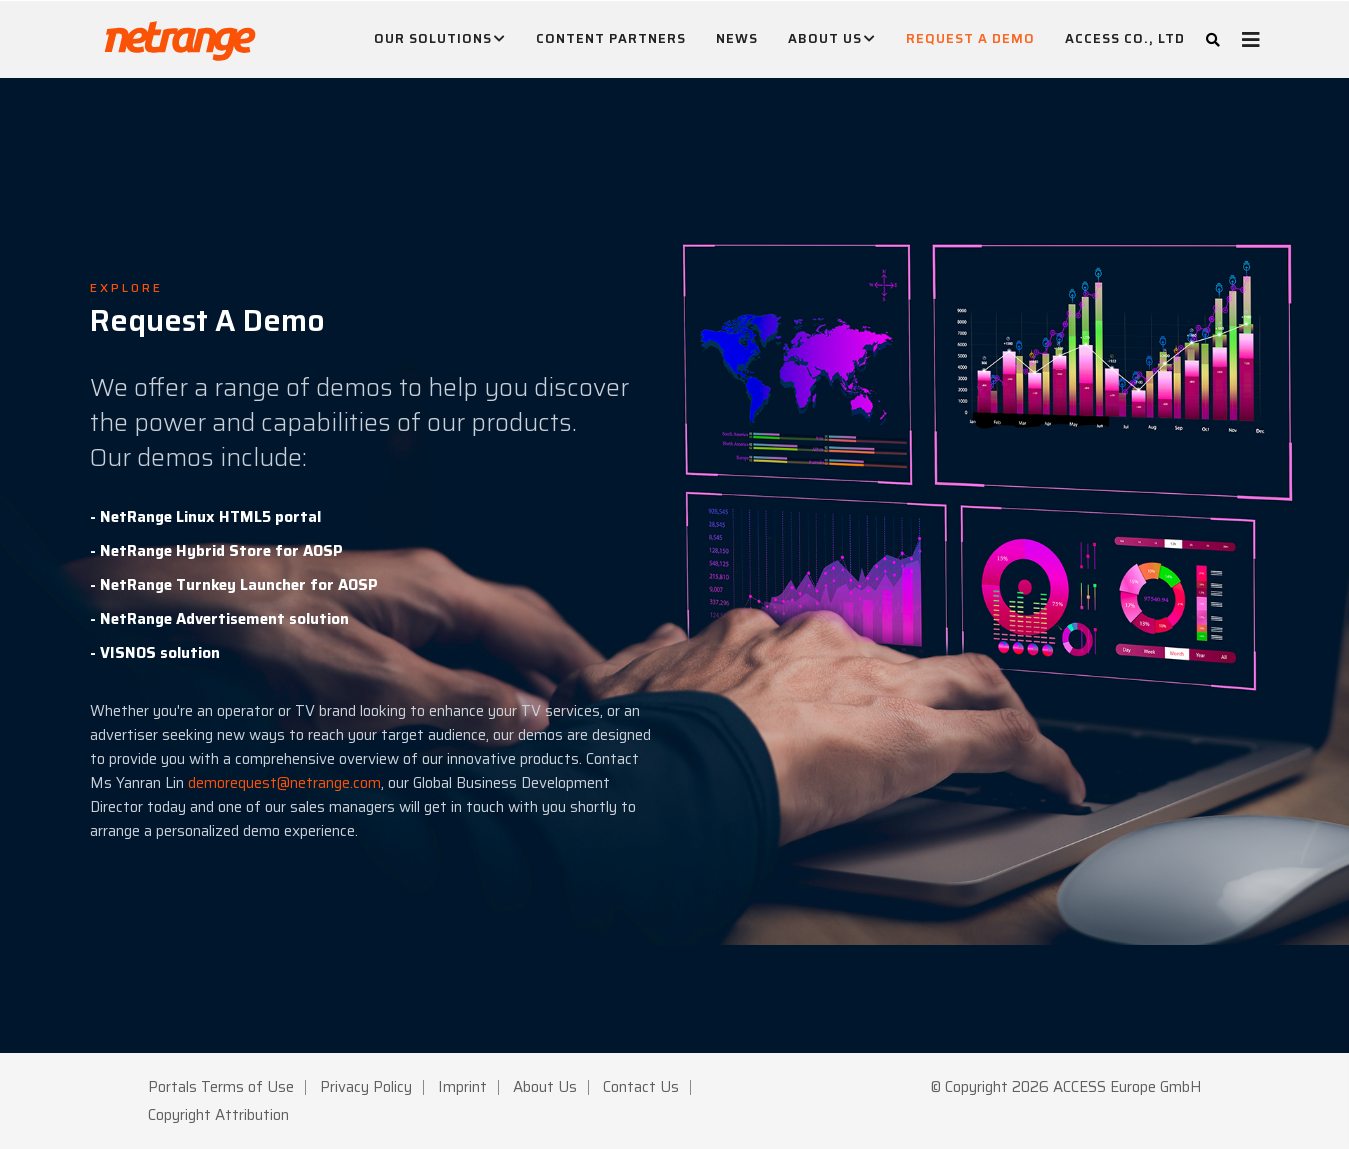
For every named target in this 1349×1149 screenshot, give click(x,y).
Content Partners (611, 38)
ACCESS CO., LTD (1125, 38)
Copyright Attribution (218, 1115)
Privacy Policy (366, 1087)
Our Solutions (440, 39)
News (737, 38)
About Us (832, 39)
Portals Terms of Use (221, 1087)
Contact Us (641, 1087)
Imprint (462, 1087)
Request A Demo (970, 38)
